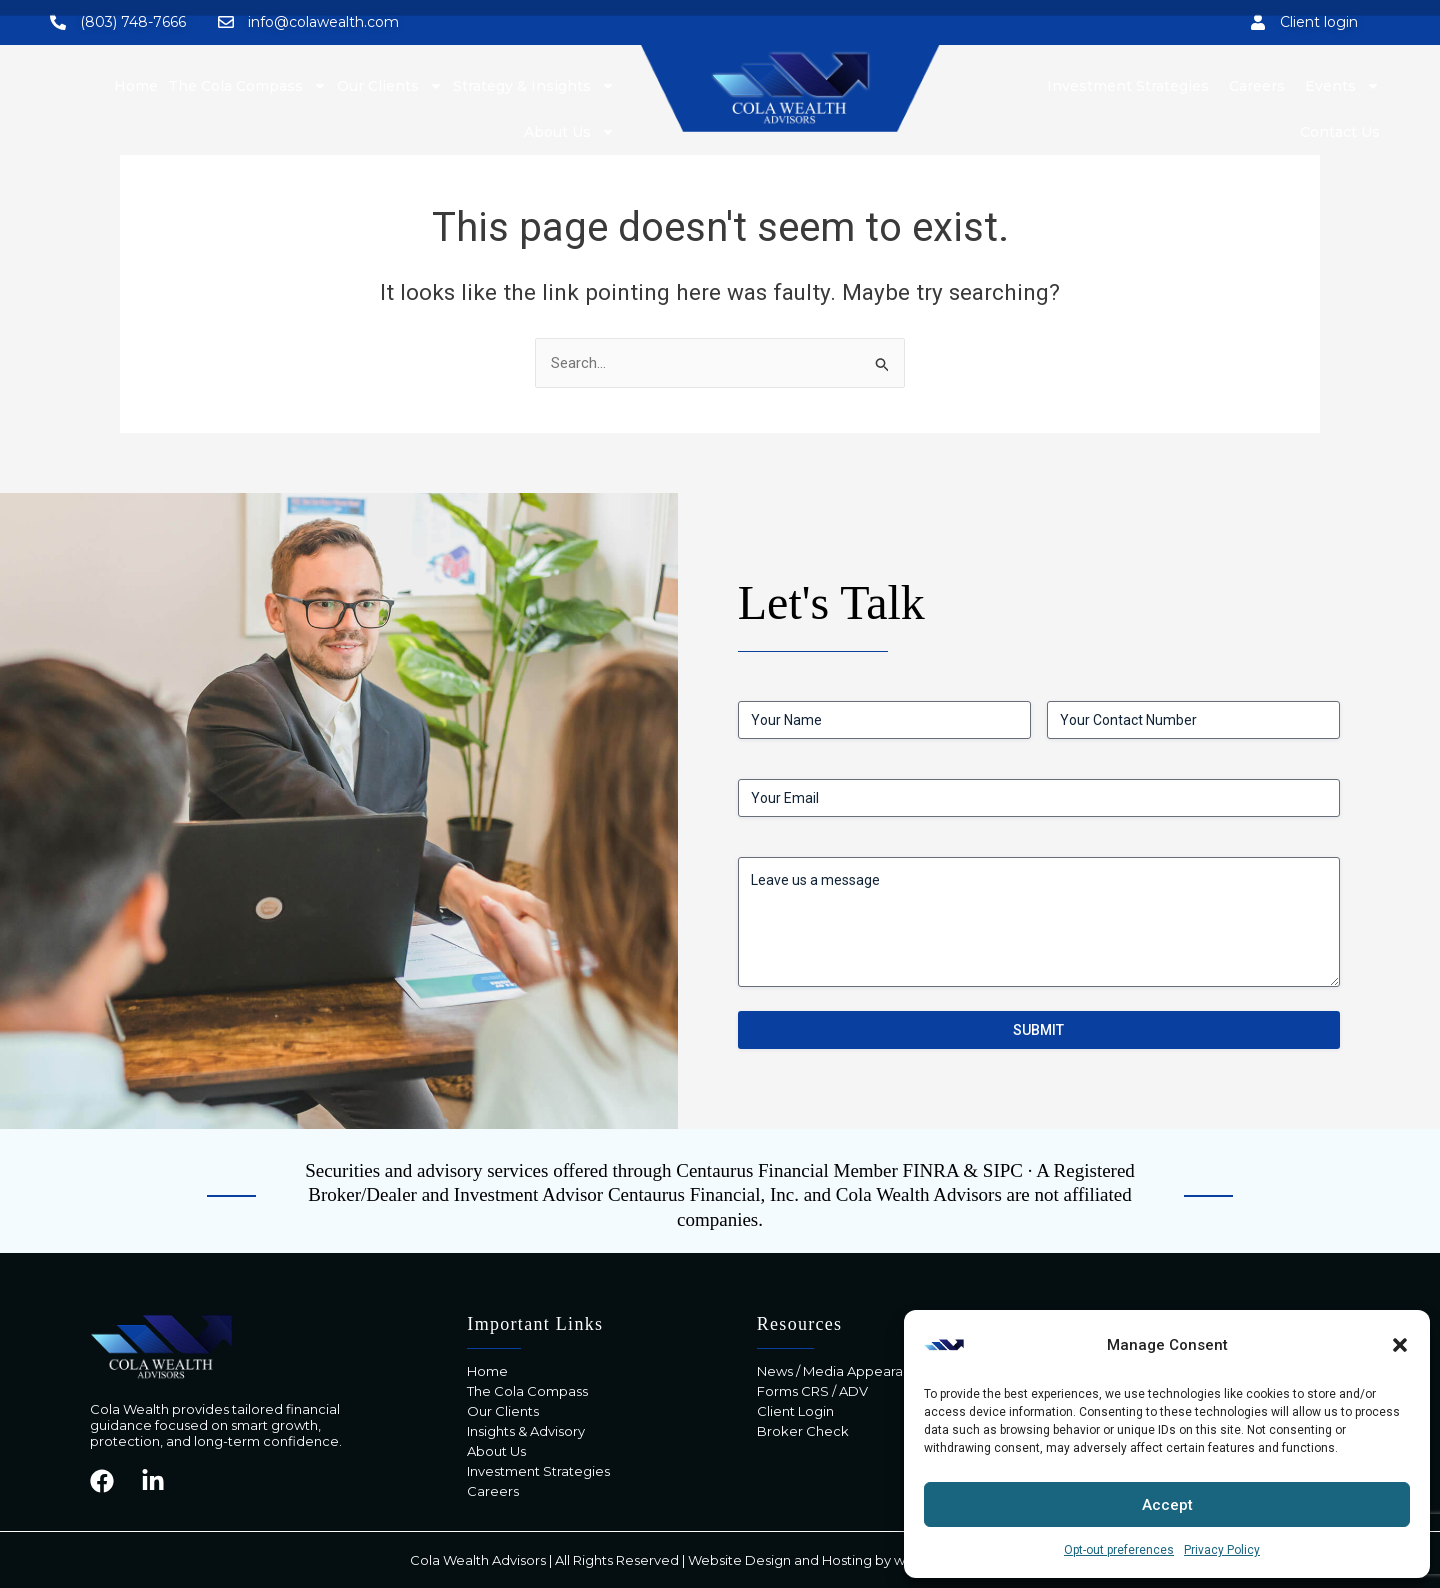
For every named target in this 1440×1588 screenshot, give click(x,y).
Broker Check (803, 1431)
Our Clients (503, 1411)
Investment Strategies (538, 1471)
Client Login (795, 1411)
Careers (493, 1491)
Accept (1167, 1505)
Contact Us (1340, 132)
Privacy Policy (1222, 1550)
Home (487, 1371)
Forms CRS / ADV (812, 1391)
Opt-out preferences (1119, 1550)
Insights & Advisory (526, 1431)
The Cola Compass (527, 1391)
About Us (569, 132)
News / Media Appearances (845, 1371)
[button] (1400, 1345)
